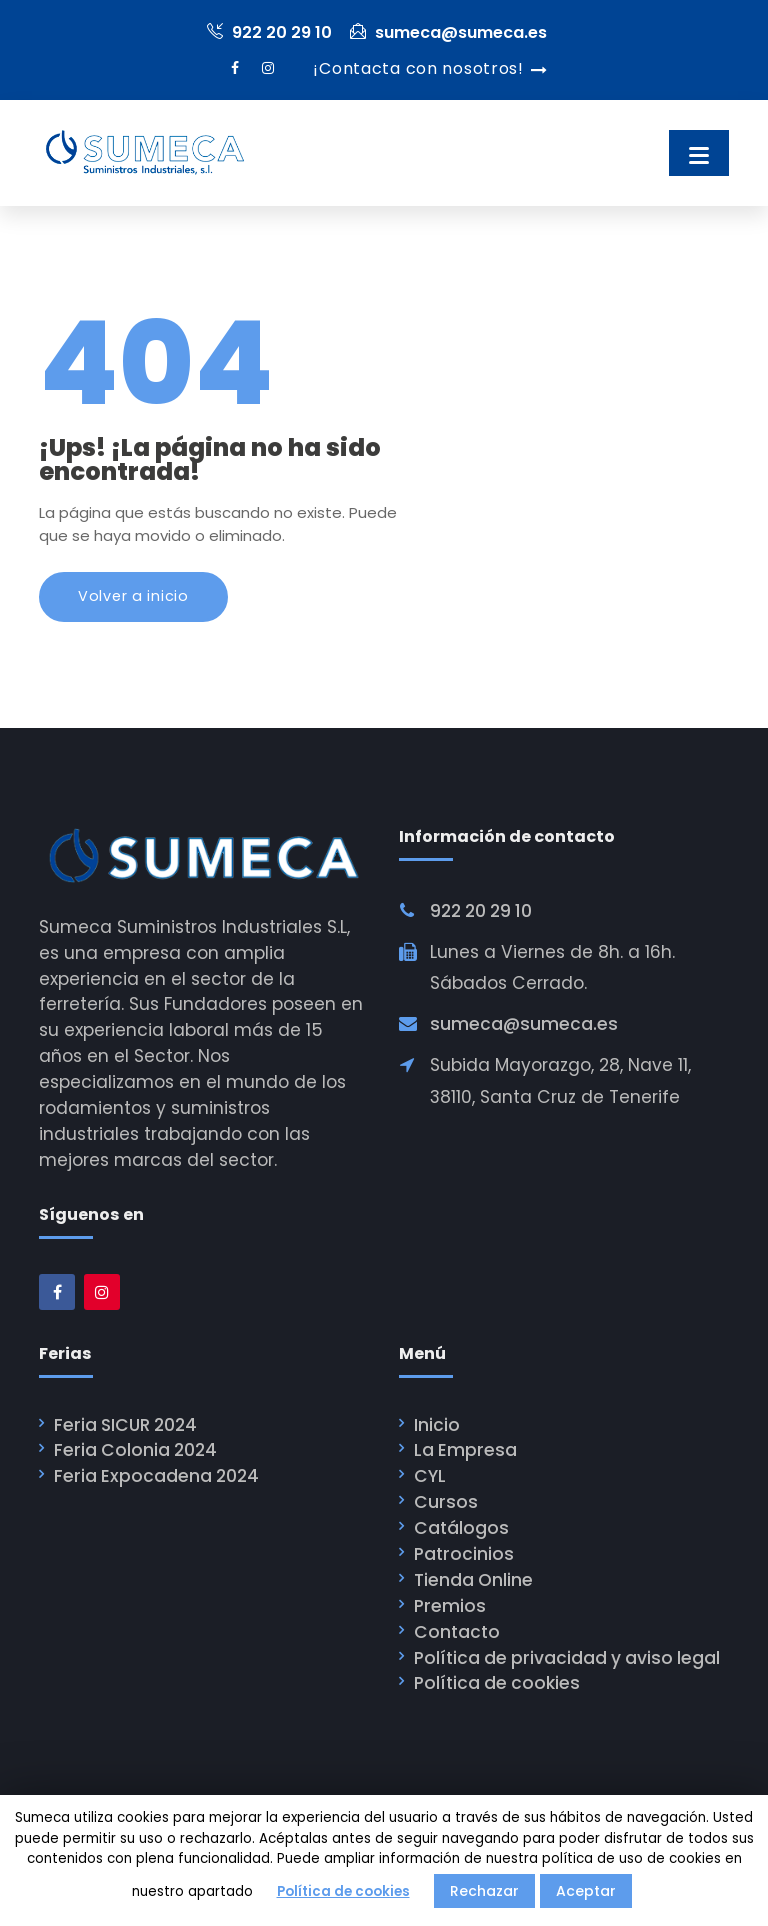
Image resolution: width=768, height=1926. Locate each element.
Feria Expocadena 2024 (156, 1476)
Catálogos (461, 1528)
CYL (430, 1476)
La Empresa (465, 1450)
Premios (450, 1606)
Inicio (437, 1425)
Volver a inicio (133, 596)
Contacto (457, 1632)
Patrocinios (464, 1554)
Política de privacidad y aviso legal (567, 1658)
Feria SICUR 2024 (125, 1425)
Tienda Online (473, 1580)
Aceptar (586, 1891)
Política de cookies (497, 1684)
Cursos (446, 1502)
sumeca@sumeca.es (448, 32)
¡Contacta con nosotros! (418, 68)
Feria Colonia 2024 (135, 1450)
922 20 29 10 (269, 32)
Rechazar (484, 1891)
